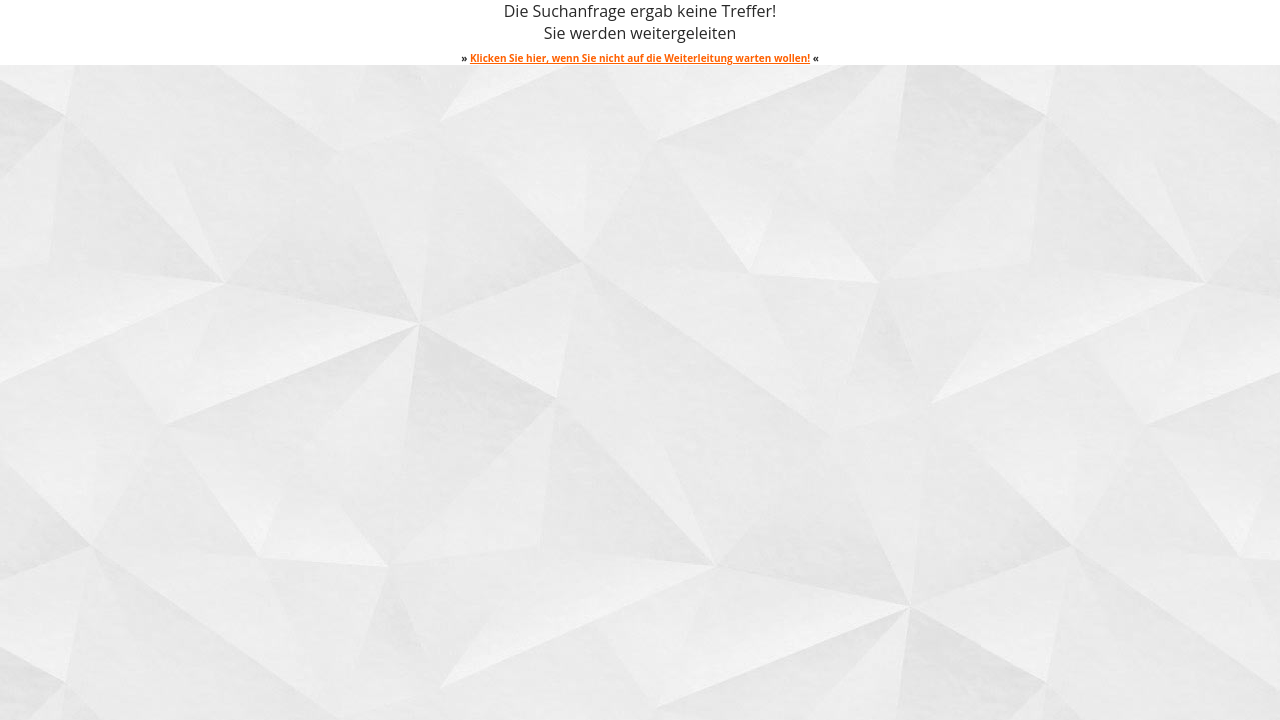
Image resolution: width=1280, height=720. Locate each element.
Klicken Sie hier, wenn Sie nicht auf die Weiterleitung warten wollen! (640, 58)
